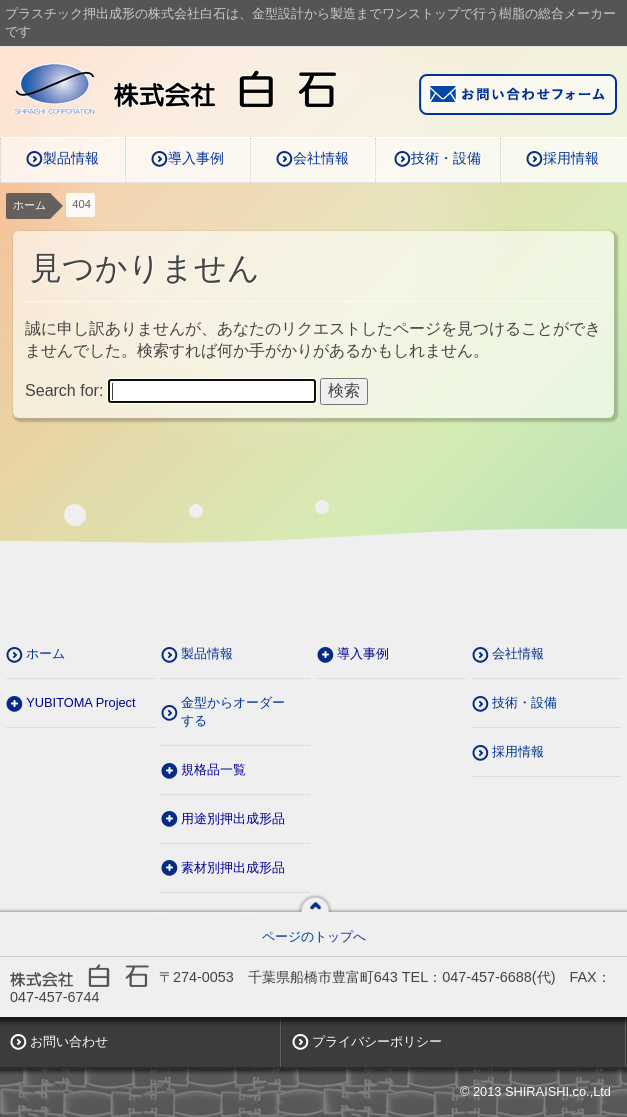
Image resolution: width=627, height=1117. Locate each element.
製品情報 (71, 158)
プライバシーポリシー (377, 1041)
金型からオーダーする (233, 711)
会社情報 (321, 158)
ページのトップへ (314, 936)
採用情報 (571, 158)
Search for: (64, 390)
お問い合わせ (69, 1041)
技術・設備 (446, 158)
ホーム (29, 205)
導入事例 (196, 158)
